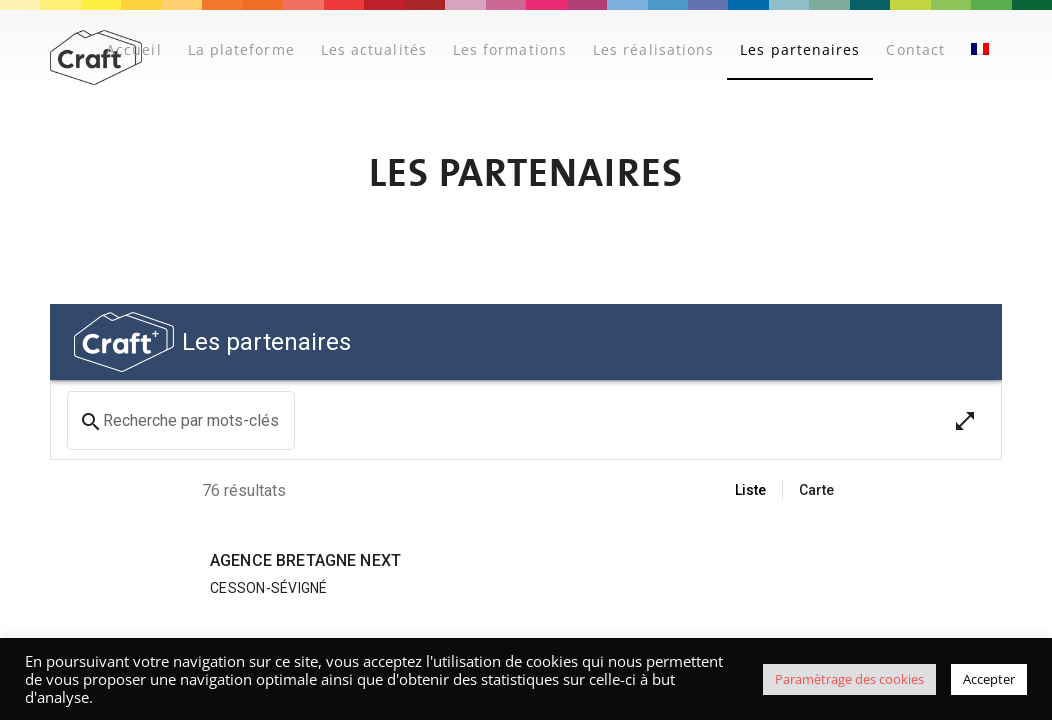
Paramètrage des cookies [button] (849, 679)
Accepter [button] (989, 679)
